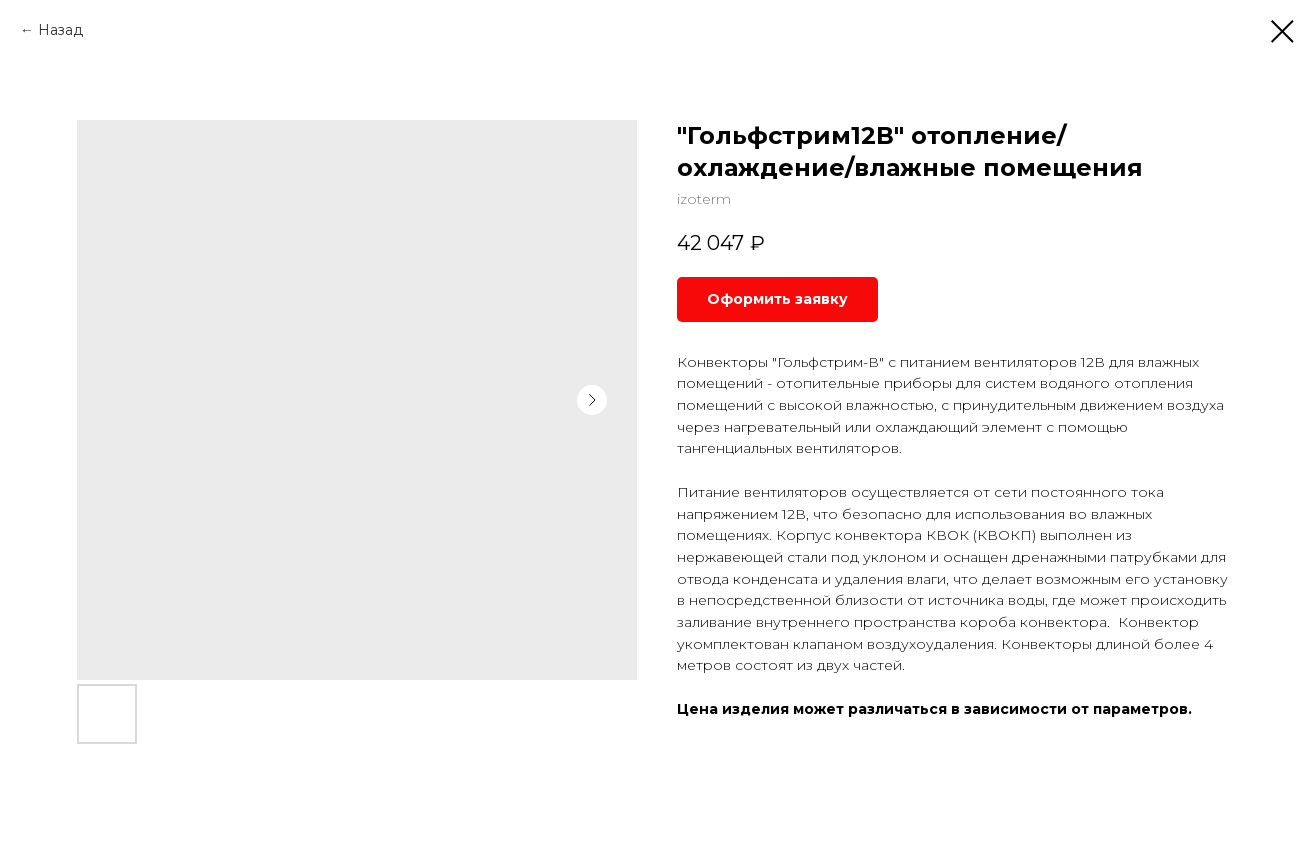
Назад (60, 30)
